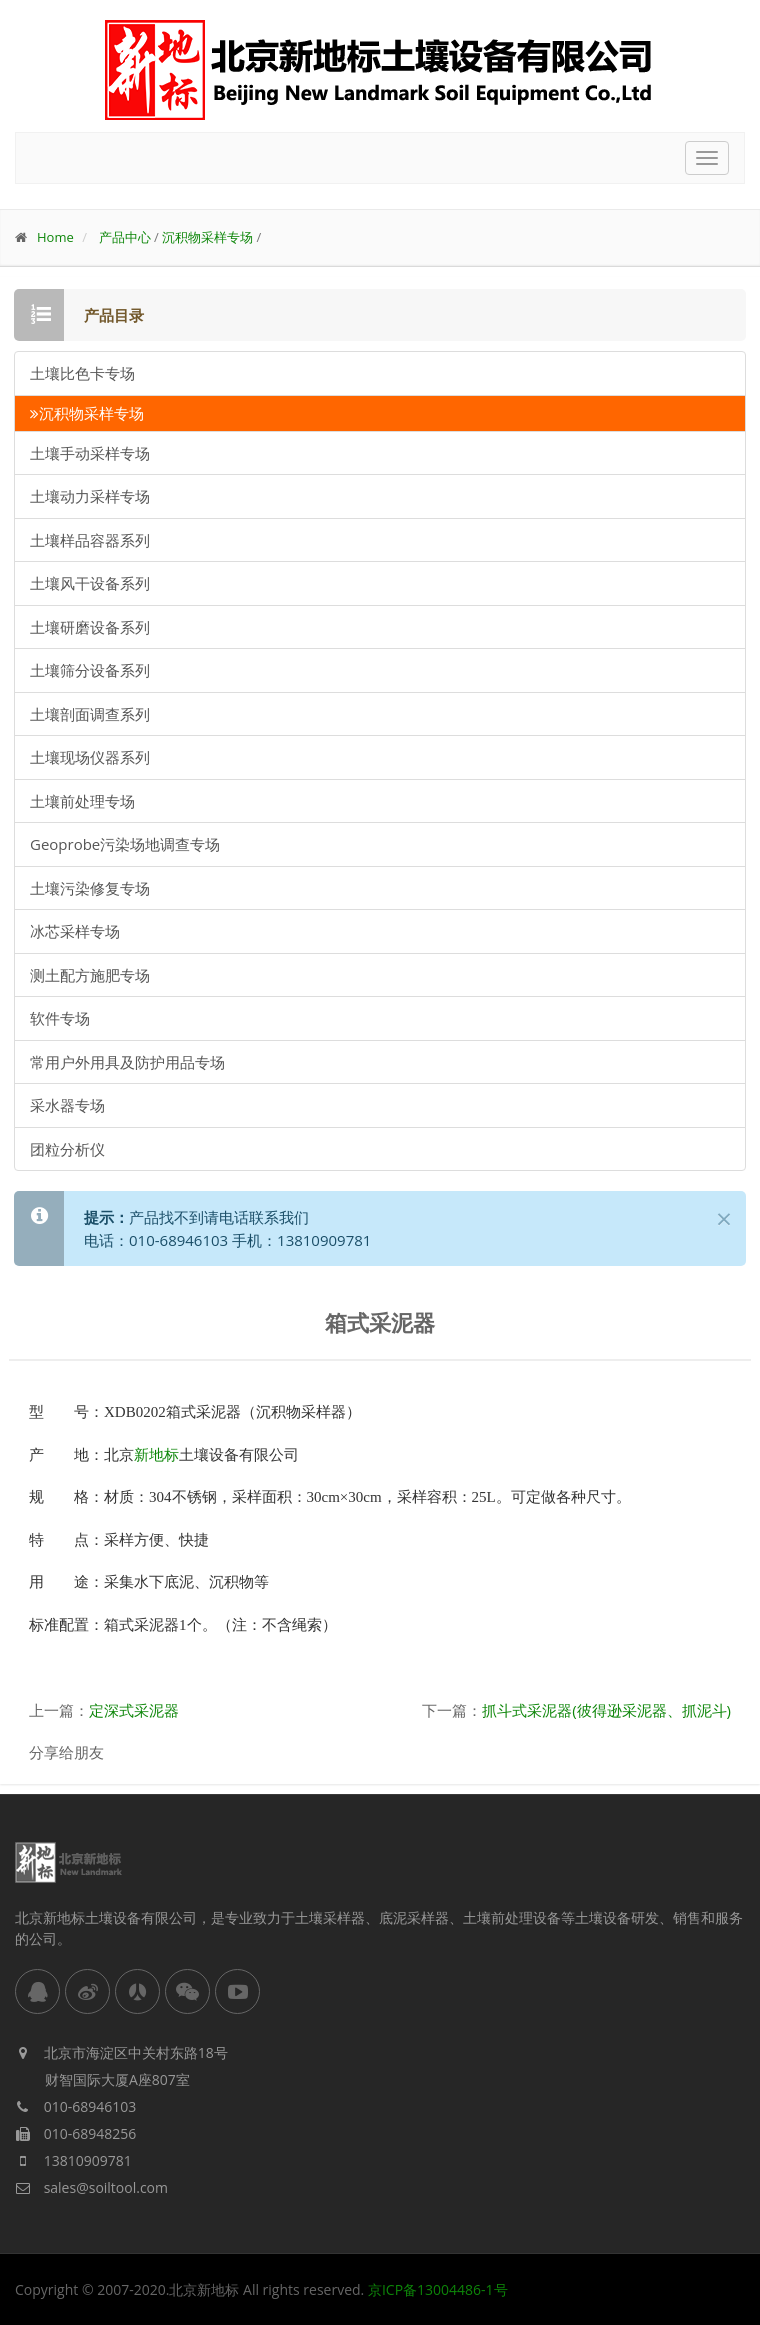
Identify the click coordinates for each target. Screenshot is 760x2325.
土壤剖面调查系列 (90, 714)
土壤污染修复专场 (90, 888)
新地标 (156, 1455)
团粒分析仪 (67, 1149)
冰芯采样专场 (75, 931)
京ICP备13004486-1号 (438, 2289)
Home (55, 237)
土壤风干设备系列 (90, 583)
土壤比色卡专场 (82, 373)
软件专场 (60, 1018)
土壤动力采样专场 (90, 496)
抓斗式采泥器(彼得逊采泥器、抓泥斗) (606, 1710)
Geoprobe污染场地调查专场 (125, 844)
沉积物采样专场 (207, 237)
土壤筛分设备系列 (90, 670)
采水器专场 (67, 1105)
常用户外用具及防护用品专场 (127, 1062)
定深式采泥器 (134, 1710)
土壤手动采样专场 (90, 453)
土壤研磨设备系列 (90, 627)
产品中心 (125, 237)
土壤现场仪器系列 (90, 757)
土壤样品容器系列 (90, 540)
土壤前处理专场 (82, 801)
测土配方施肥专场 (90, 975)
